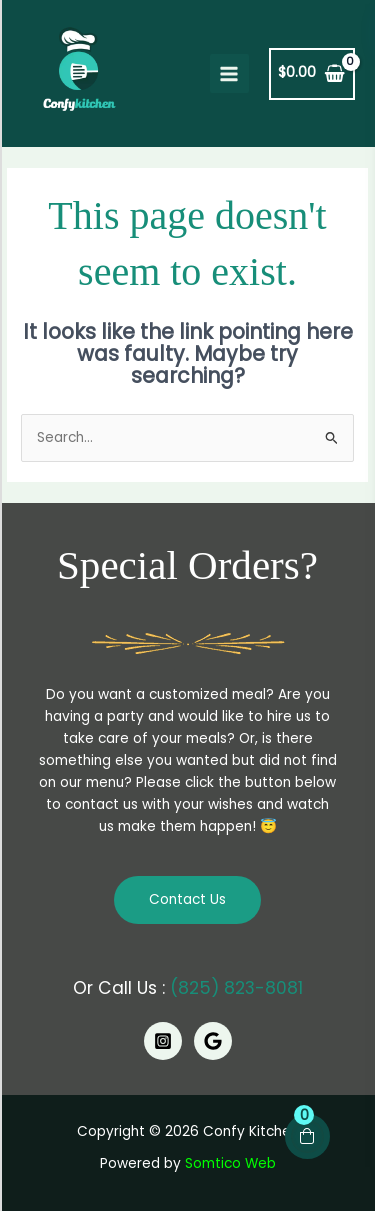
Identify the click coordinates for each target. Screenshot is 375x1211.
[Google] (213, 1041)
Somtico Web (230, 1163)
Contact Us (187, 899)
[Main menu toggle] (229, 73)
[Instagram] (163, 1041)
